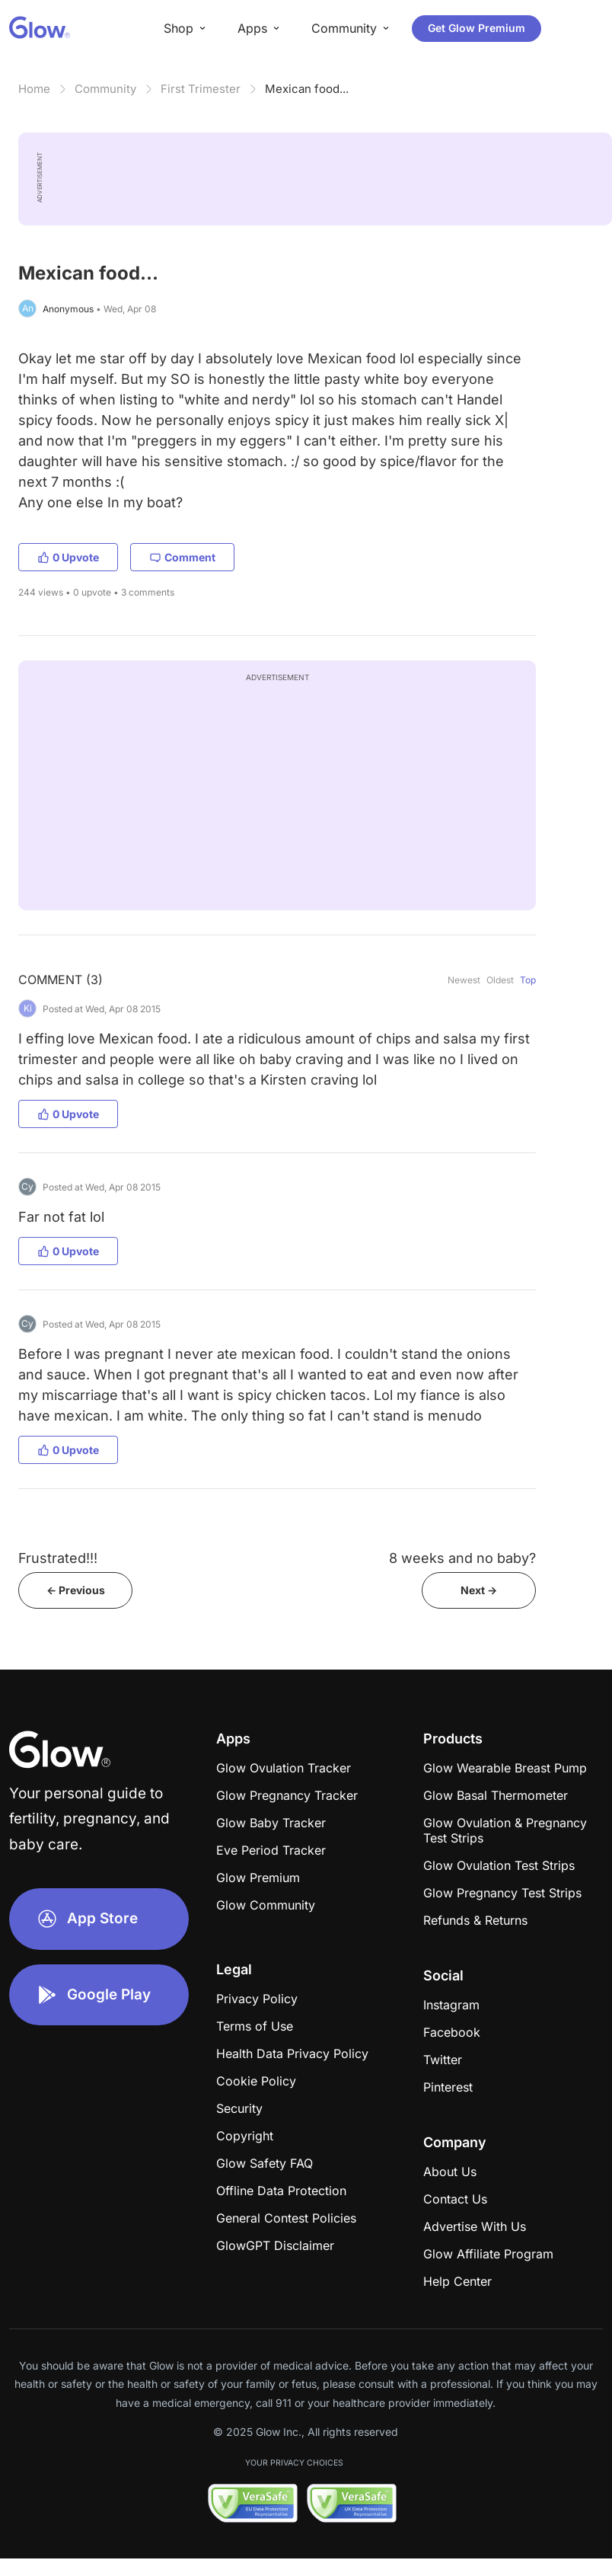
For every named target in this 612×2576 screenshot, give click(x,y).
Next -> (479, 1590)
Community (105, 88)
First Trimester (201, 88)
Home (34, 88)
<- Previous (75, 1590)
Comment (182, 557)
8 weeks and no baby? (462, 1558)
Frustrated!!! (57, 1558)
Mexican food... (307, 88)
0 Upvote (68, 557)
